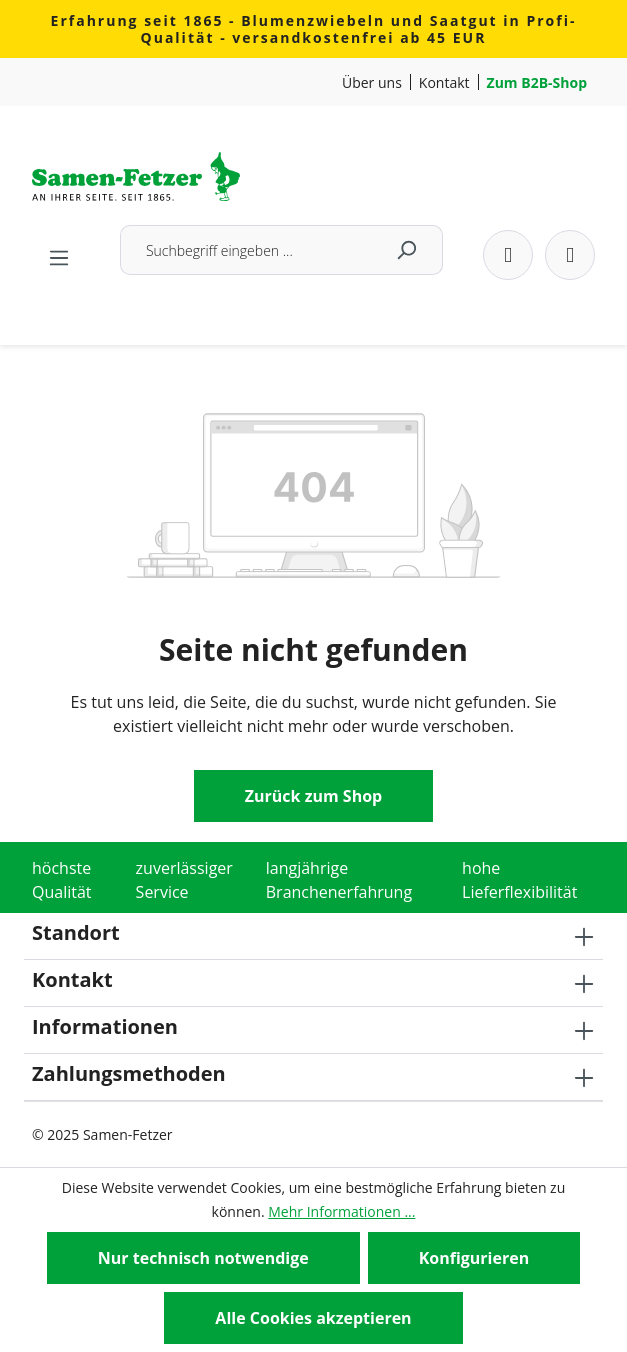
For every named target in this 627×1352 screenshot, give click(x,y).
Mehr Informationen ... (341, 1211)
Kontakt (444, 82)
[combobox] (245, 250)
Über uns (372, 82)
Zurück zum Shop (313, 796)
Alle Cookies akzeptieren (313, 1318)
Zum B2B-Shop (537, 82)
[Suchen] (406, 250)
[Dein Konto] (508, 255)
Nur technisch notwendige (203, 1258)
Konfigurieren (474, 1258)
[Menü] (59, 252)
